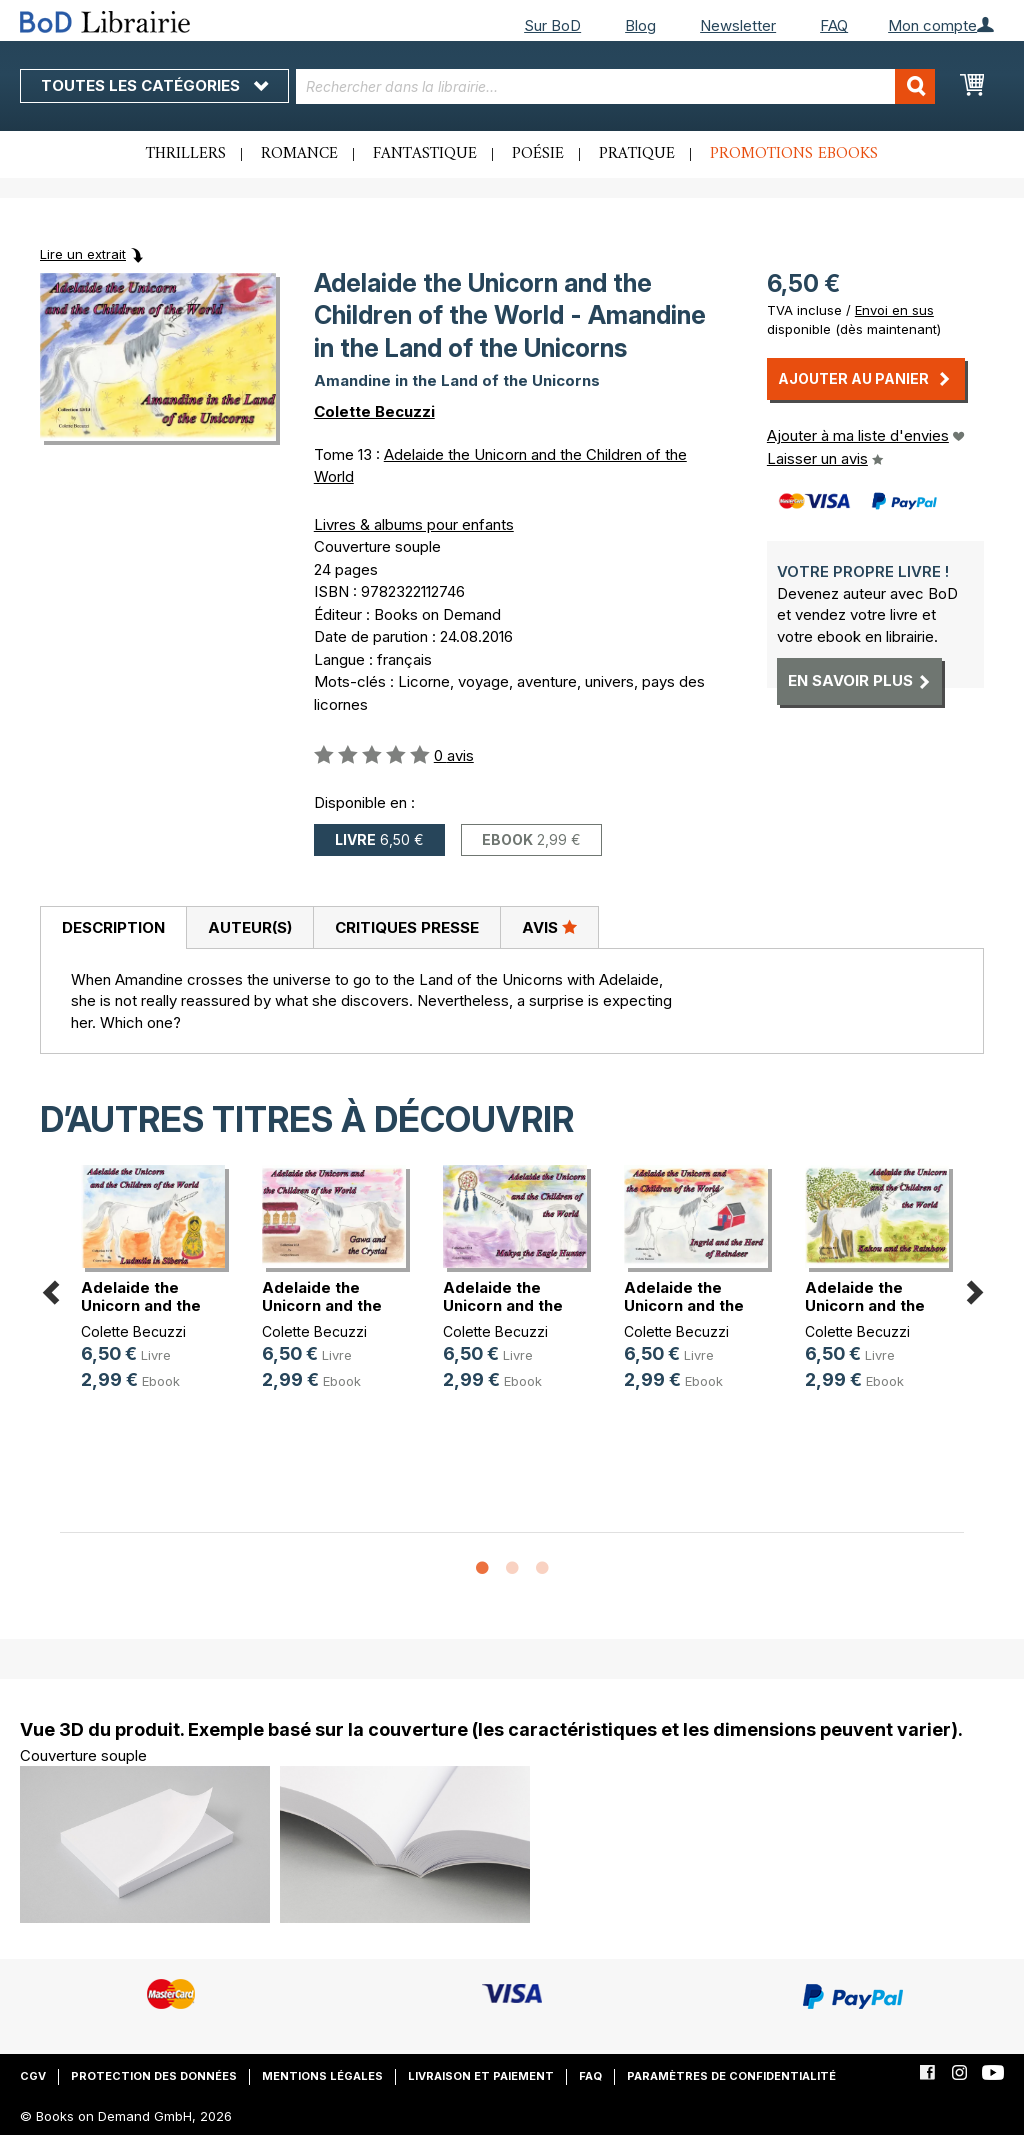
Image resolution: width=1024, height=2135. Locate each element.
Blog (640, 25)
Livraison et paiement (481, 2076)
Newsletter (738, 25)
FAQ (834, 25)
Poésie (538, 154)
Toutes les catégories (154, 85)
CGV (33, 2076)
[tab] (113, 928)
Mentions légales (322, 2076)
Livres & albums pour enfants (414, 524)
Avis (549, 927)
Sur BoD (552, 25)
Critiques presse (407, 927)
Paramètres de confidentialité (731, 2076)
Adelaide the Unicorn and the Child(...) (141, 1305)
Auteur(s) (250, 927)
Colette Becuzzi (374, 411)
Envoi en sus (894, 310)
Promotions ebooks (794, 154)
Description (113, 927)
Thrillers (186, 154)
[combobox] (616, 86)
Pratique (637, 154)
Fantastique (425, 154)
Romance (299, 154)
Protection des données (154, 2076)
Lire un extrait (83, 254)
